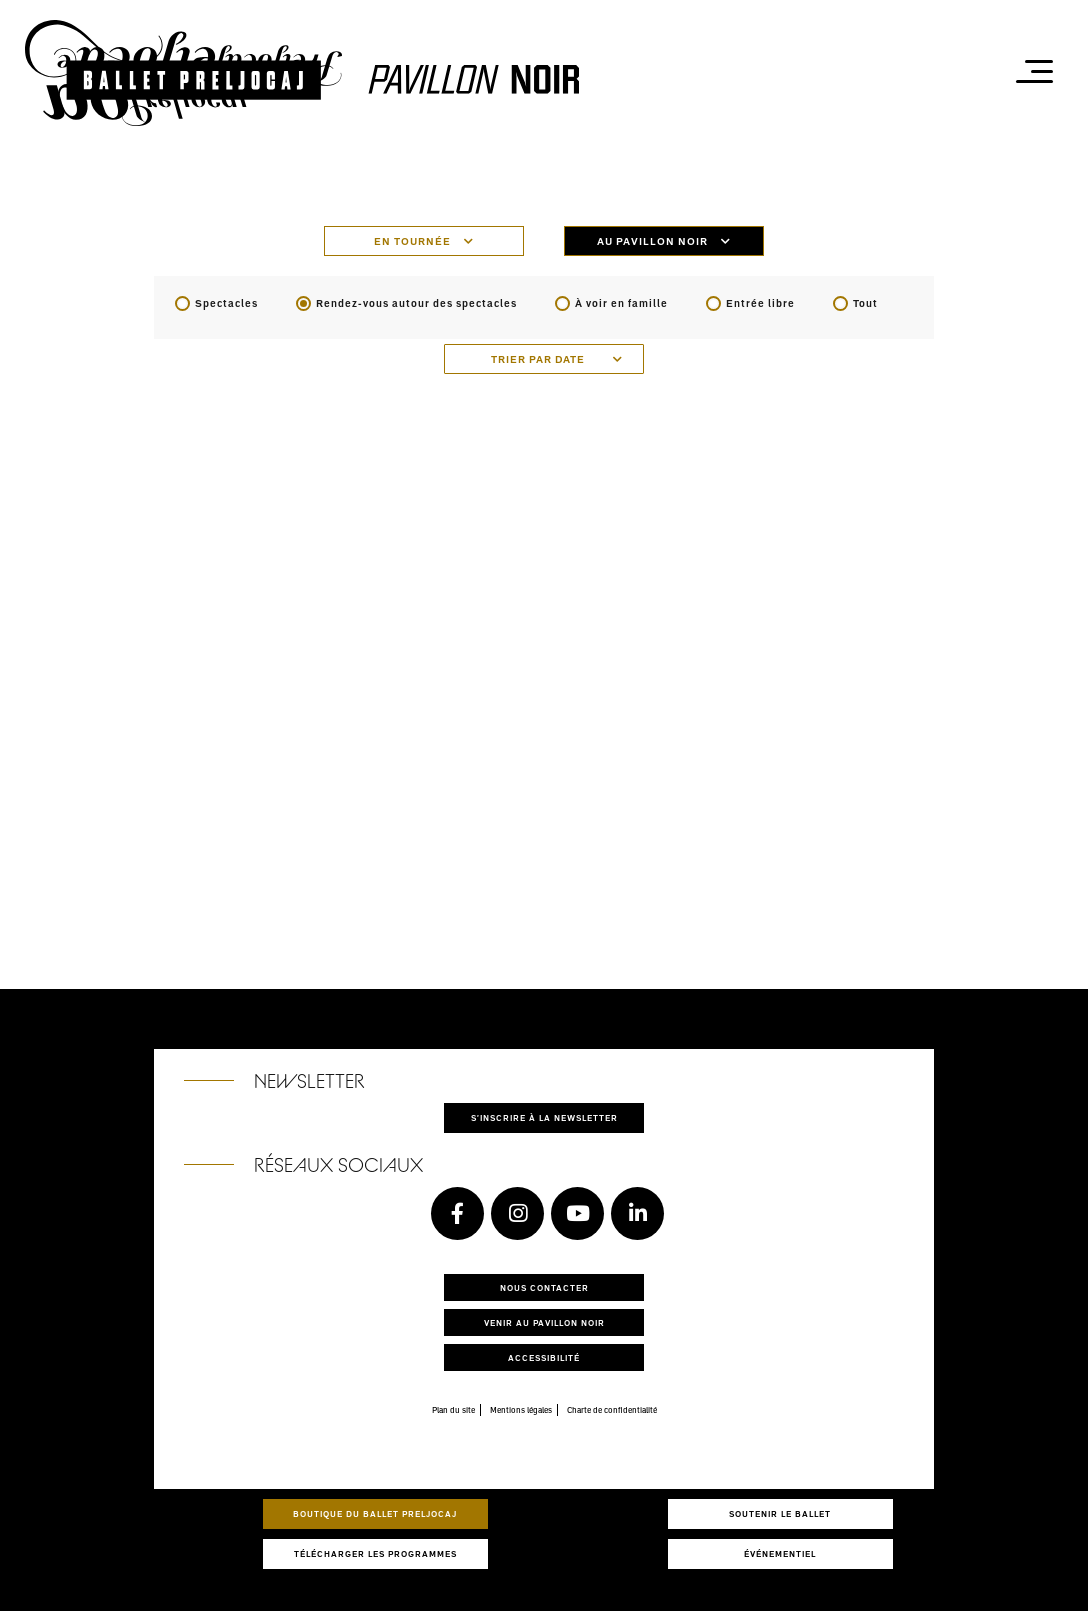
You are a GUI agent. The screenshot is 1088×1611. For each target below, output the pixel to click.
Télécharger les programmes (375, 1553)
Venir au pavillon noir (544, 1322)
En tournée (424, 241)
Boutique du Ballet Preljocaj (375, 1513)
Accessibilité (544, 1357)
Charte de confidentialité (612, 1410)
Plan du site (453, 1410)
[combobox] (544, 359)
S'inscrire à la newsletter (544, 1117)
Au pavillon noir (664, 241)
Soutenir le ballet (780, 1513)
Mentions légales (521, 1410)
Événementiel (780, 1553)
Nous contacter (544, 1287)
